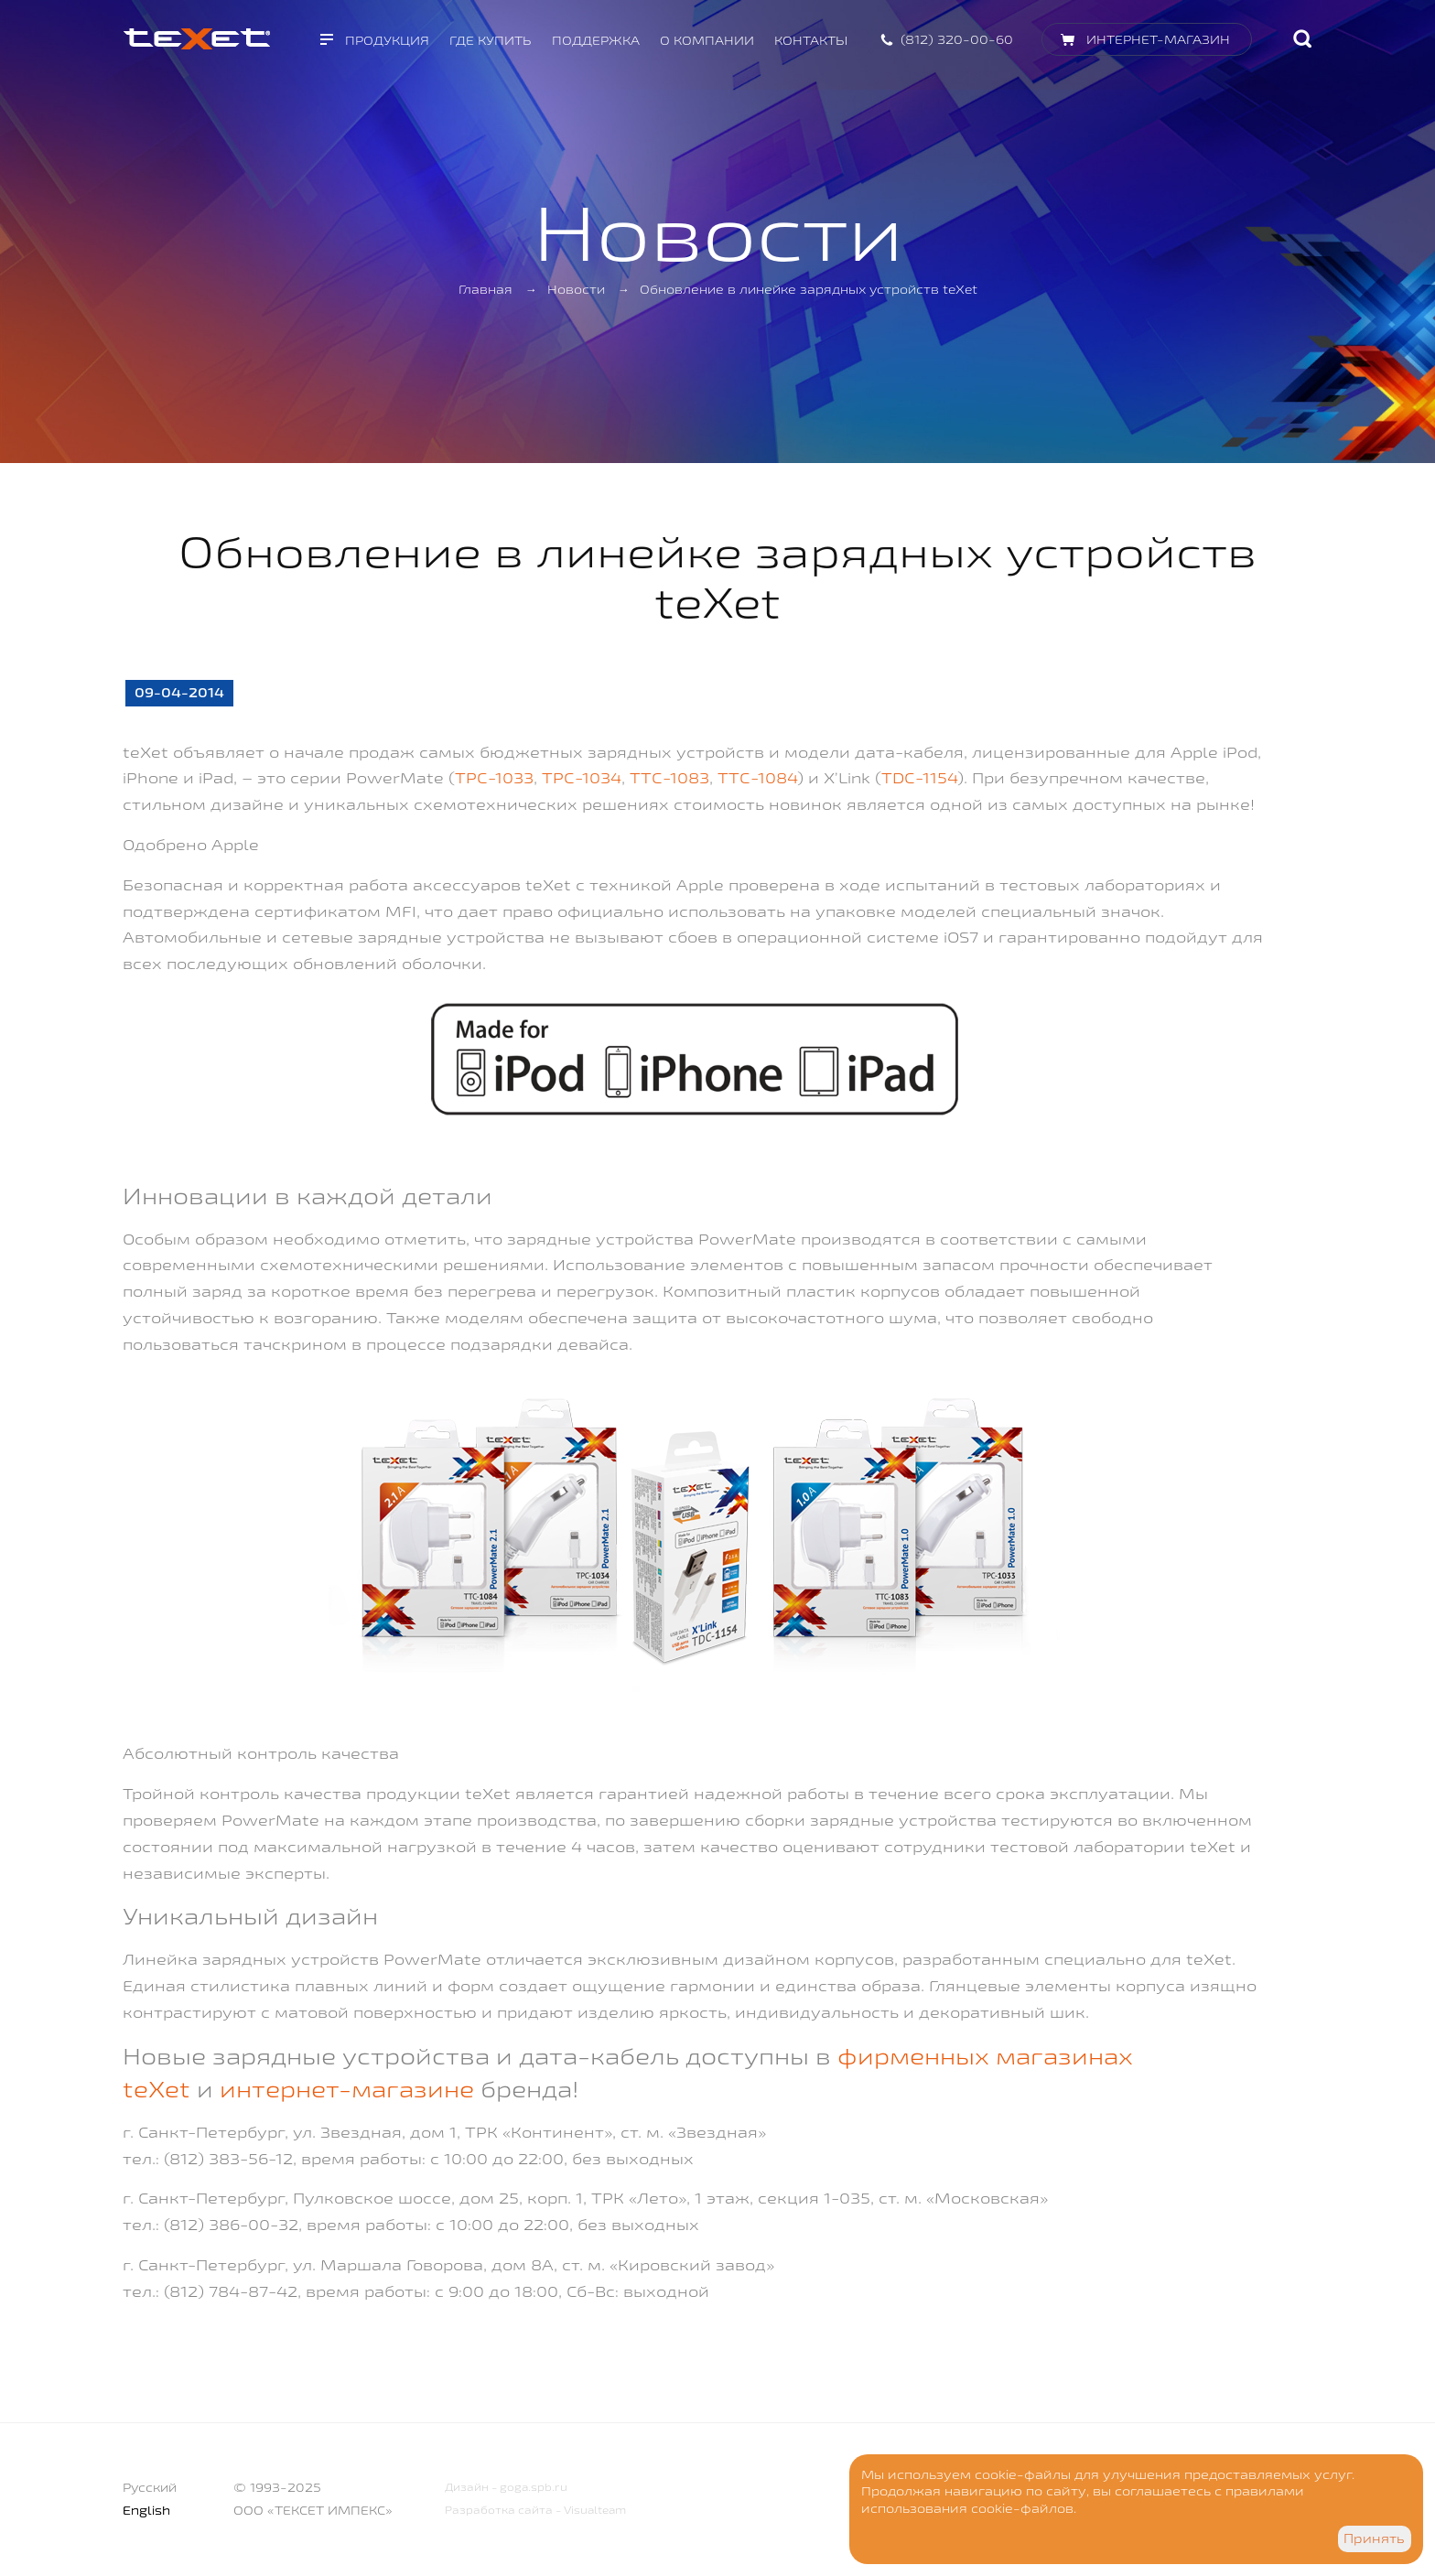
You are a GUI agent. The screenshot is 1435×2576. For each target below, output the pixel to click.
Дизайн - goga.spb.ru (506, 2487)
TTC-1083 (669, 777)
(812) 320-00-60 (957, 39)
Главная (485, 289)
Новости (576, 289)
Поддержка (596, 40)
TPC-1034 (581, 777)
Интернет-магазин (1158, 39)
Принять (1374, 2538)
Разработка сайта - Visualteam (535, 2510)
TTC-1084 (757, 777)
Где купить (490, 40)
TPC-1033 (494, 777)
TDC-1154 (919, 777)
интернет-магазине (347, 2088)
